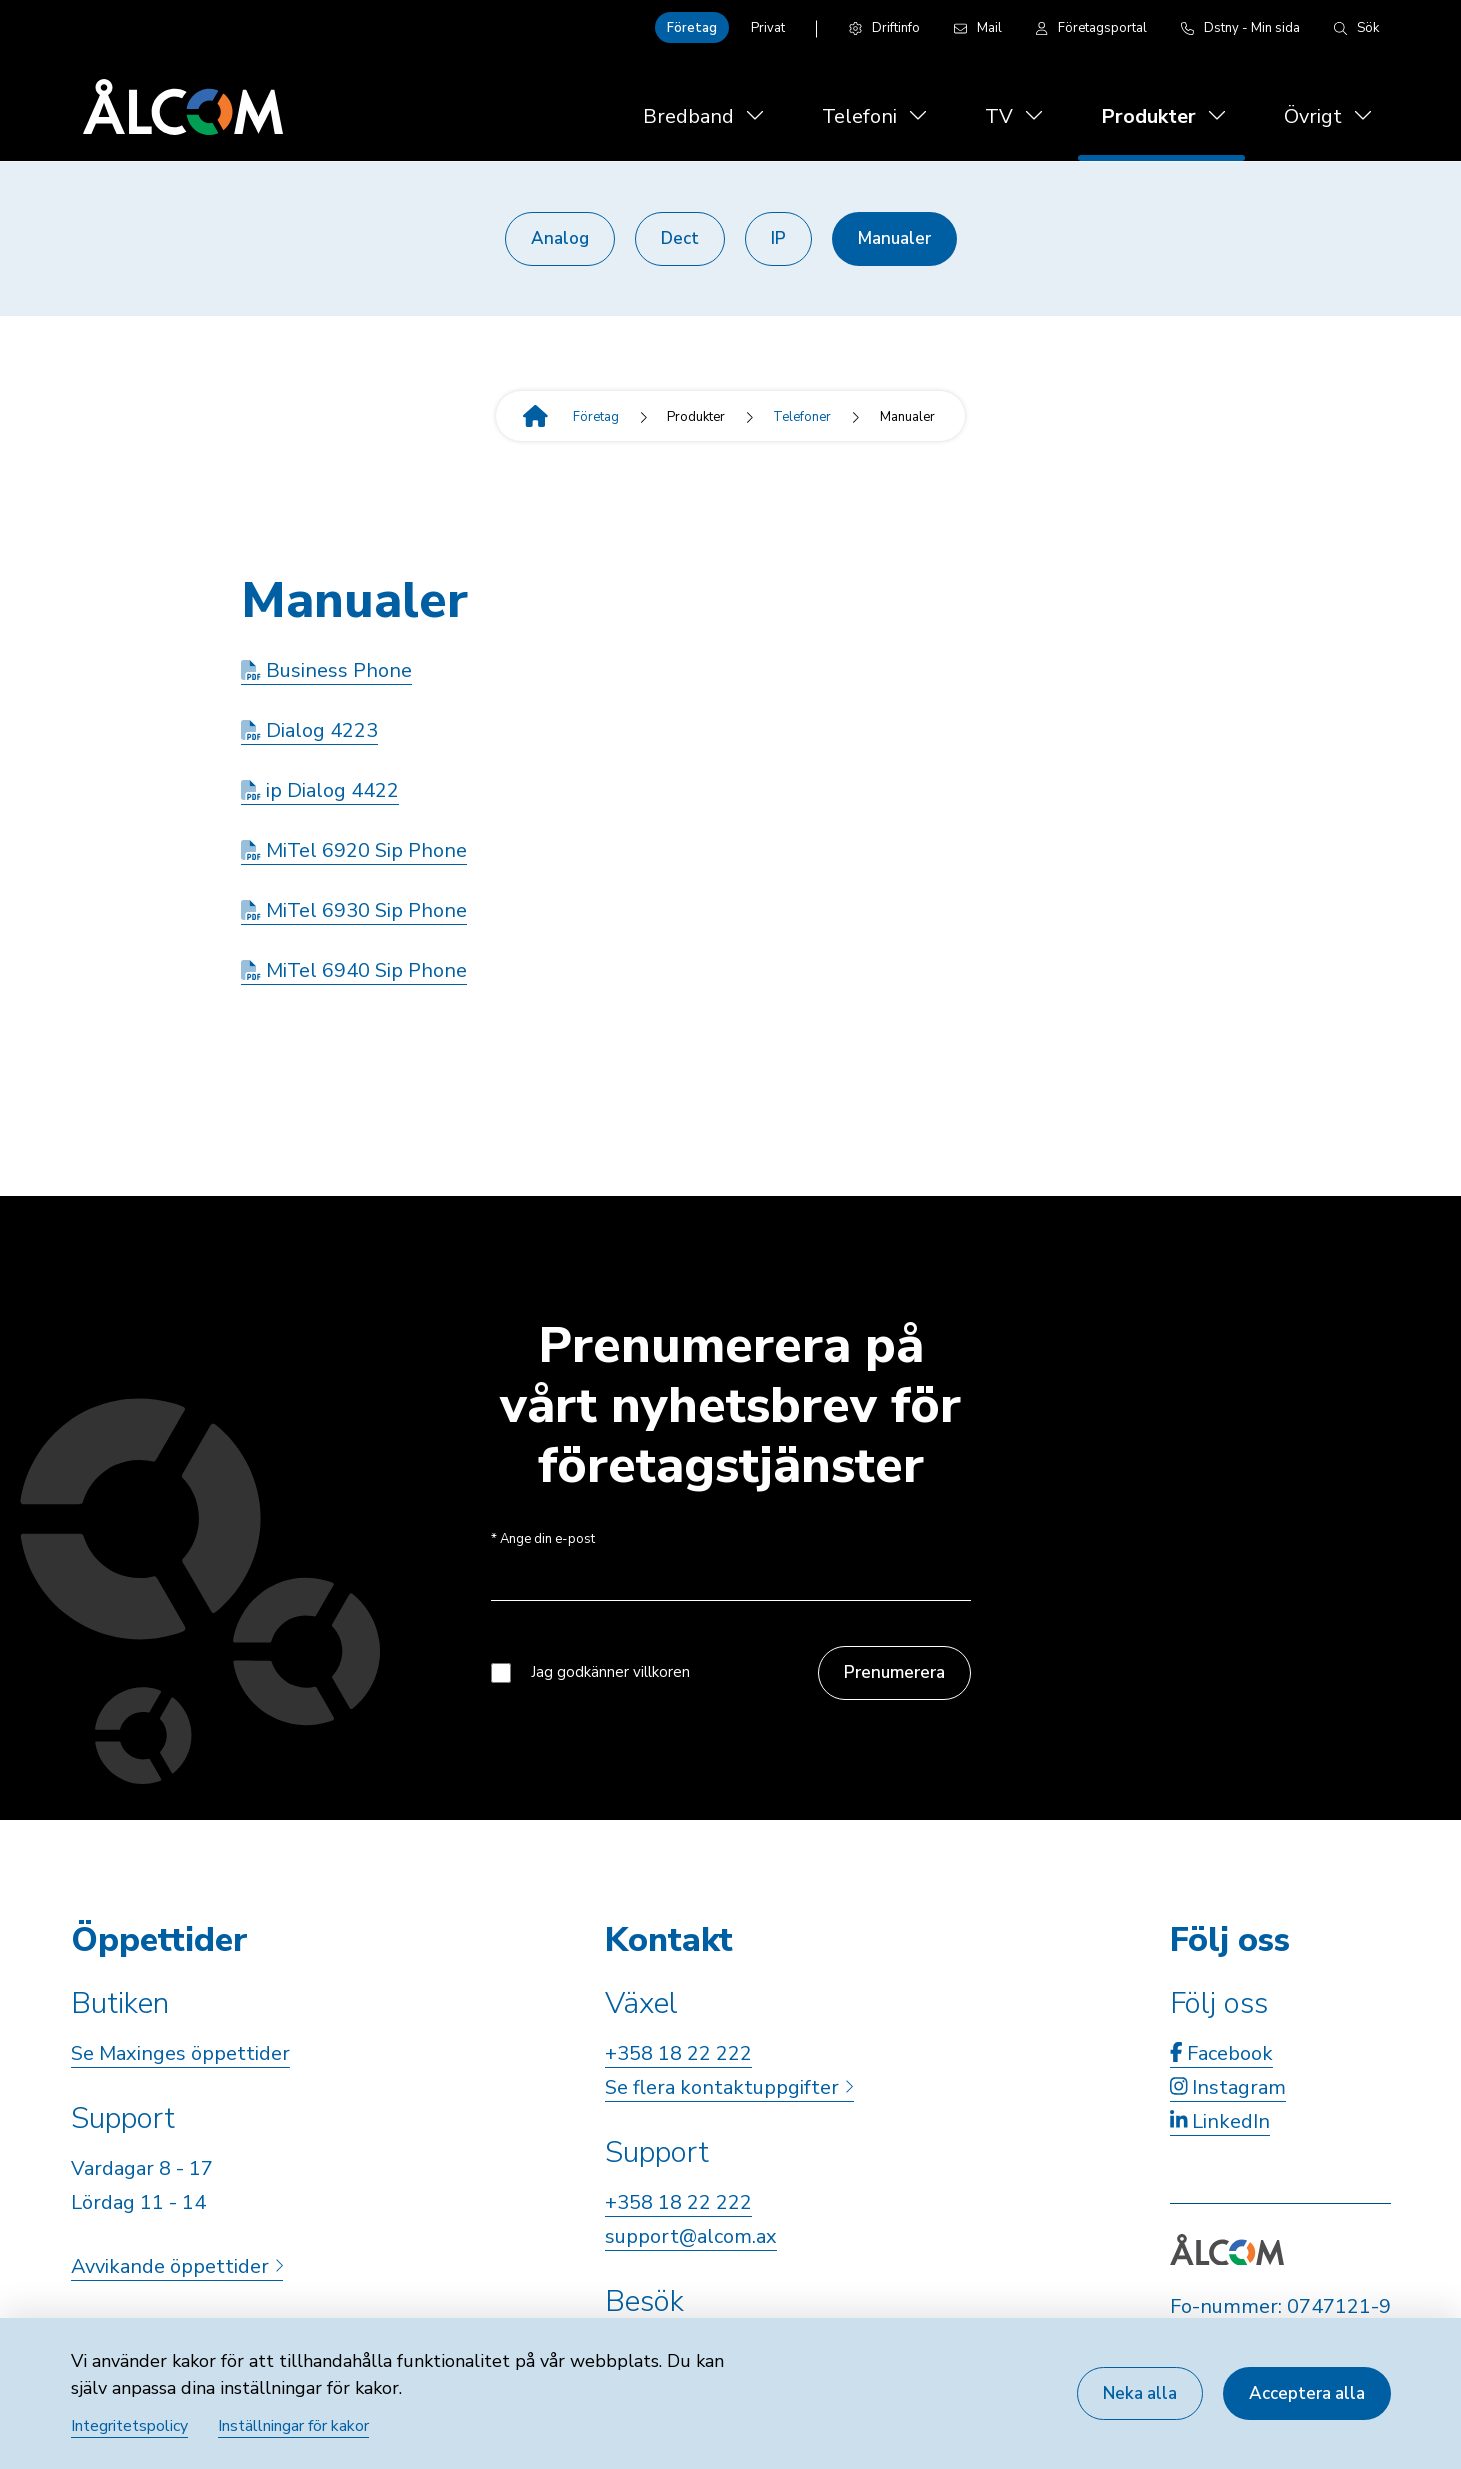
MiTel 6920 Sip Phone (354, 850)
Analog (560, 238)
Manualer (894, 238)
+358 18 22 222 (678, 2053)
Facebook (1222, 2053)
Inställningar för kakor (293, 2426)
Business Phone (326, 670)
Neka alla (1140, 2393)
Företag (692, 28)
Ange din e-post (543, 1539)
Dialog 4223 (309, 730)
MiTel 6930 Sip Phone (354, 910)
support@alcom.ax (691, 2236)
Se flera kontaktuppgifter (729, 2087)
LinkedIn (1220, 2121)
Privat (768, 28)
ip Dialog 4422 (320, 790)
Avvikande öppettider (177, 2266)
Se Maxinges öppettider (180, 2053)
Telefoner (802, 417)
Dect (680, 238)
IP (778, 238)
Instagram (1228, 2087)
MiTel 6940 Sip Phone (354, 970)
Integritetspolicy (129, 2426)
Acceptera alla (1307, 2393)
